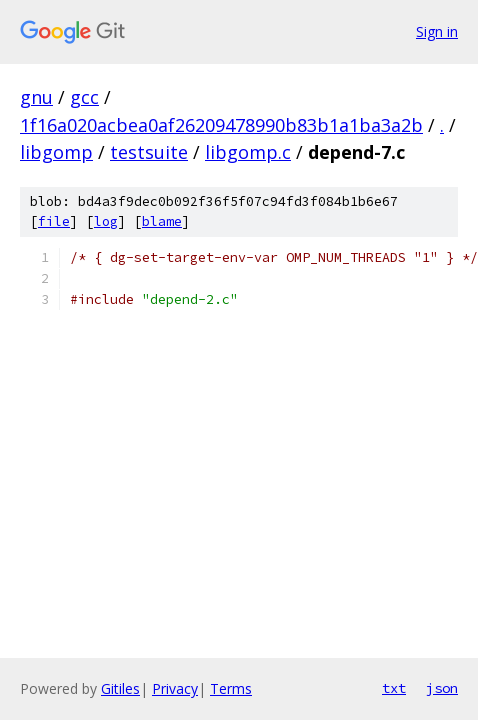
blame (162, 221)
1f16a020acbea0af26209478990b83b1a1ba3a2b (221, 125)
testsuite (149, 152)
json (442, 688)
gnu (36, 97)
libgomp (56, 152)
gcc (84, 97)
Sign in (437, 31)
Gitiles (120, 688)
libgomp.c (248, 152)
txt (394, 688)
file (54, 221)
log (106, 221)
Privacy (175, 688)
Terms (231, 688)
